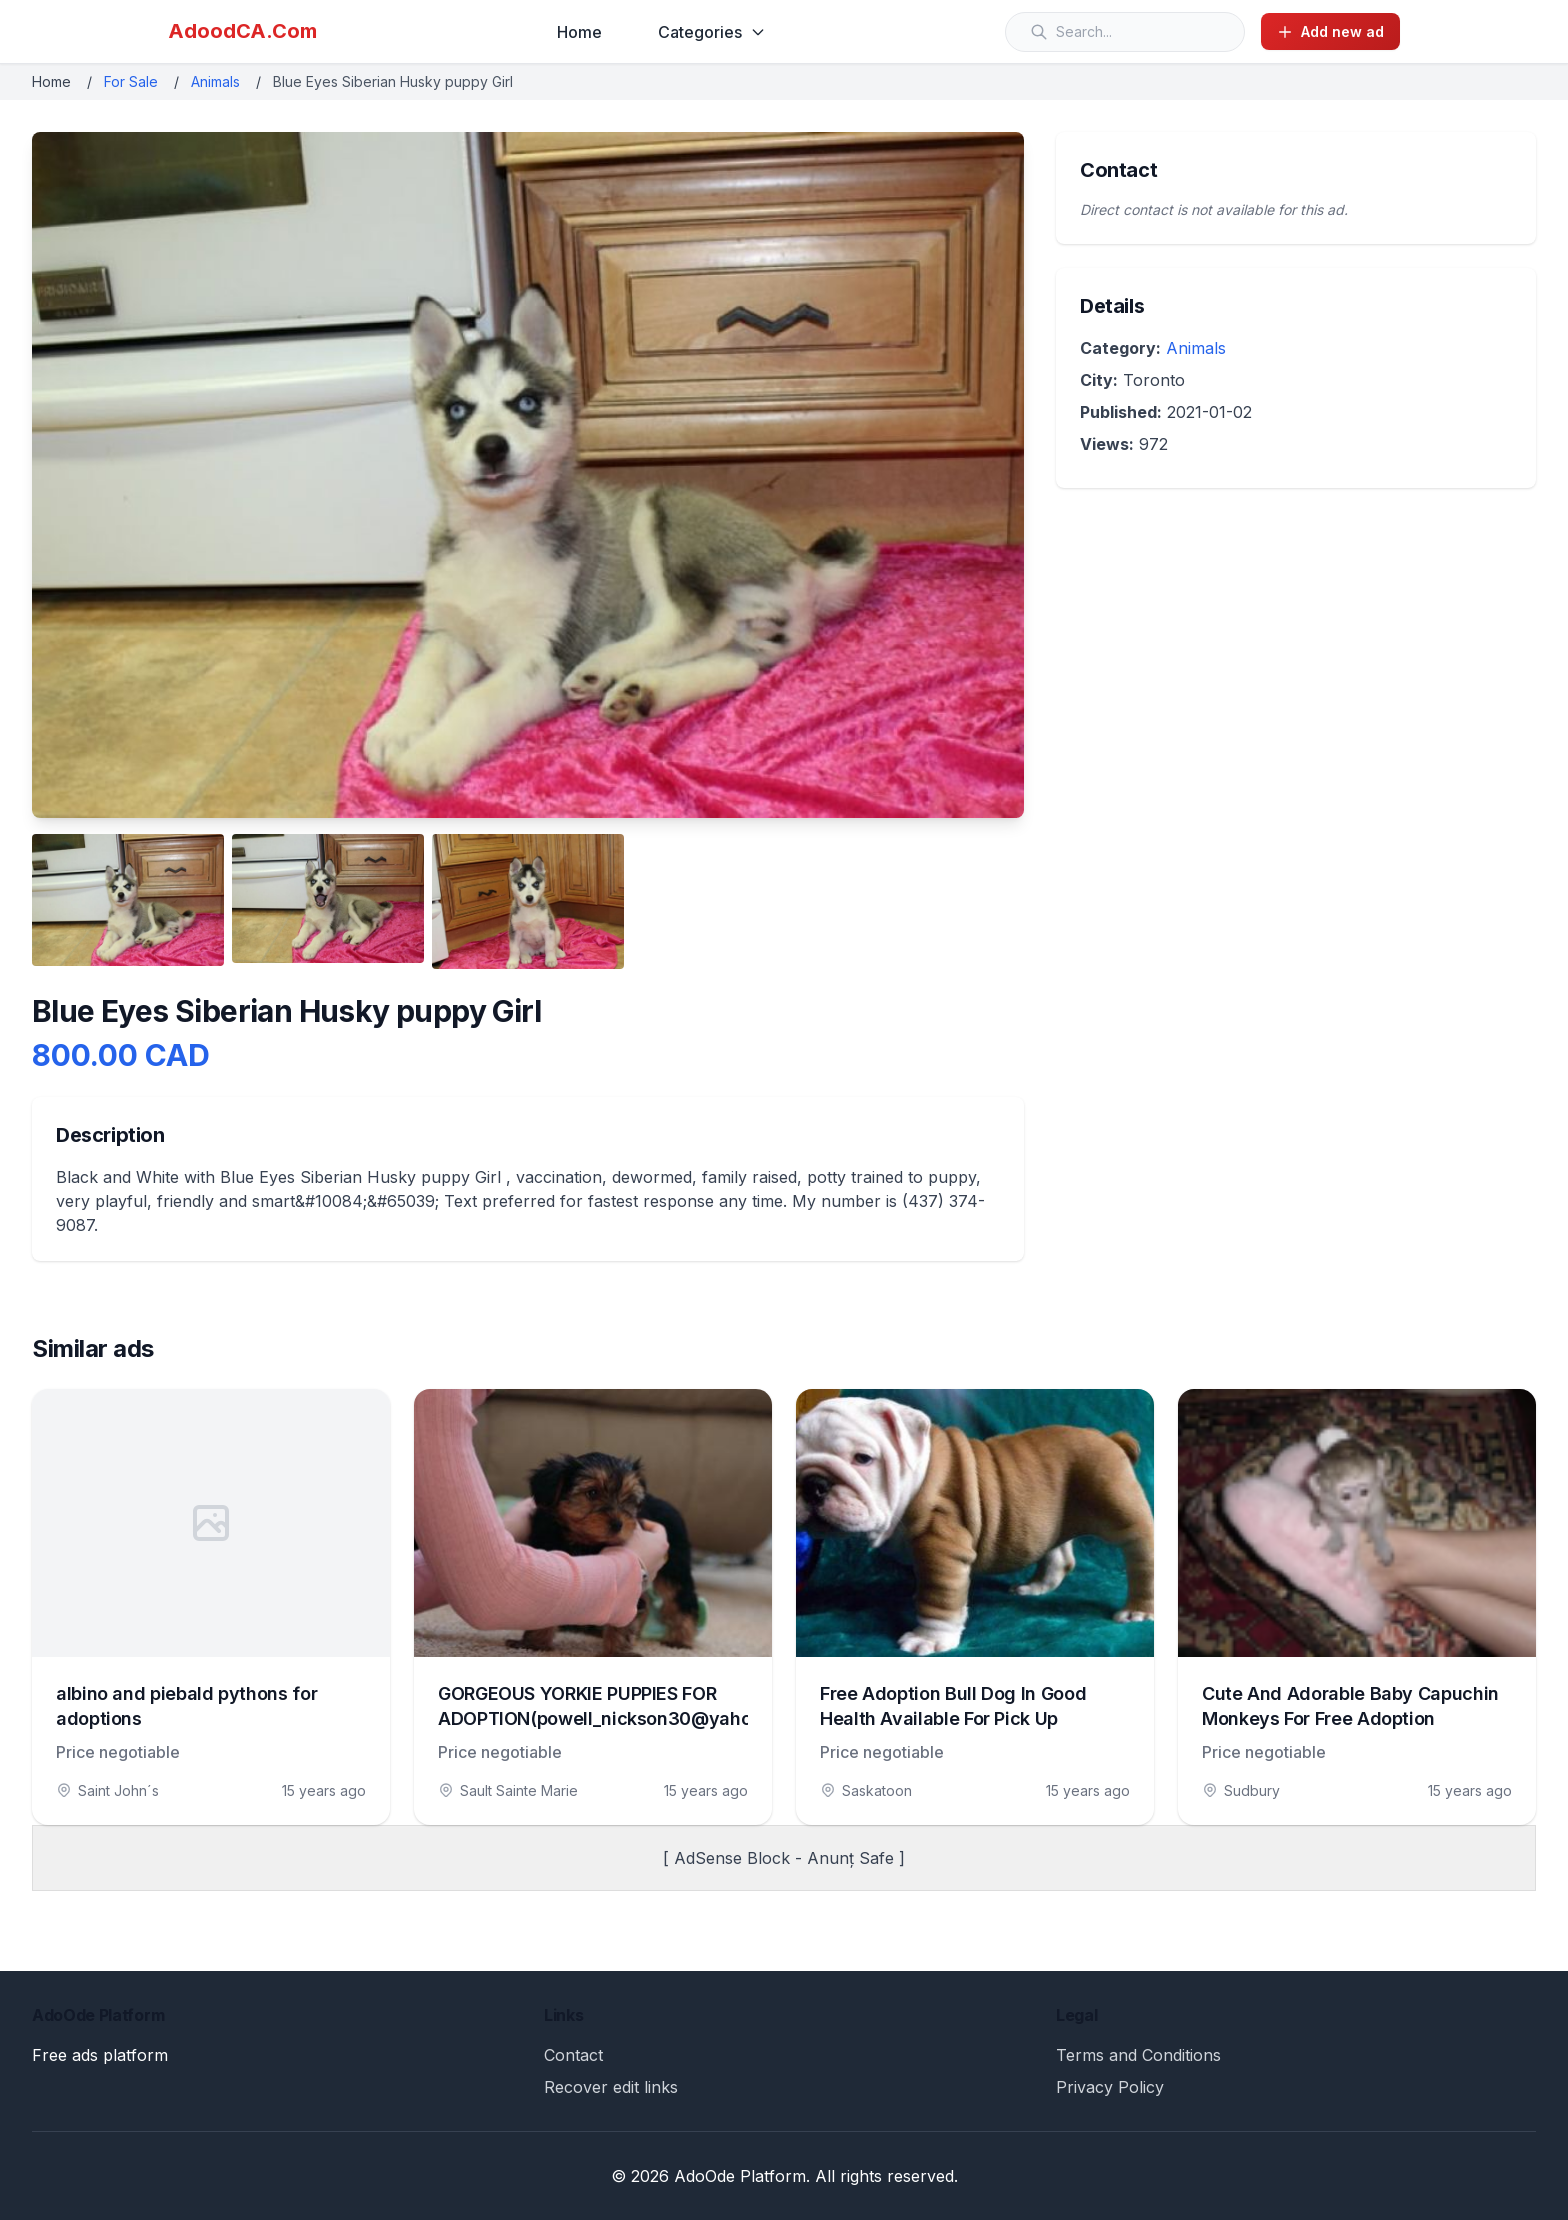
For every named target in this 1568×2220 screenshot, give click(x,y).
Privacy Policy (1110, 2087)
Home (579, 32)
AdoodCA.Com (242, 31)
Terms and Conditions (1138, 2055)
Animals (215, 81)
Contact (573, 2055)
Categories (712, 32)
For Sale (131, 81)
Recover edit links (611, 2087)
